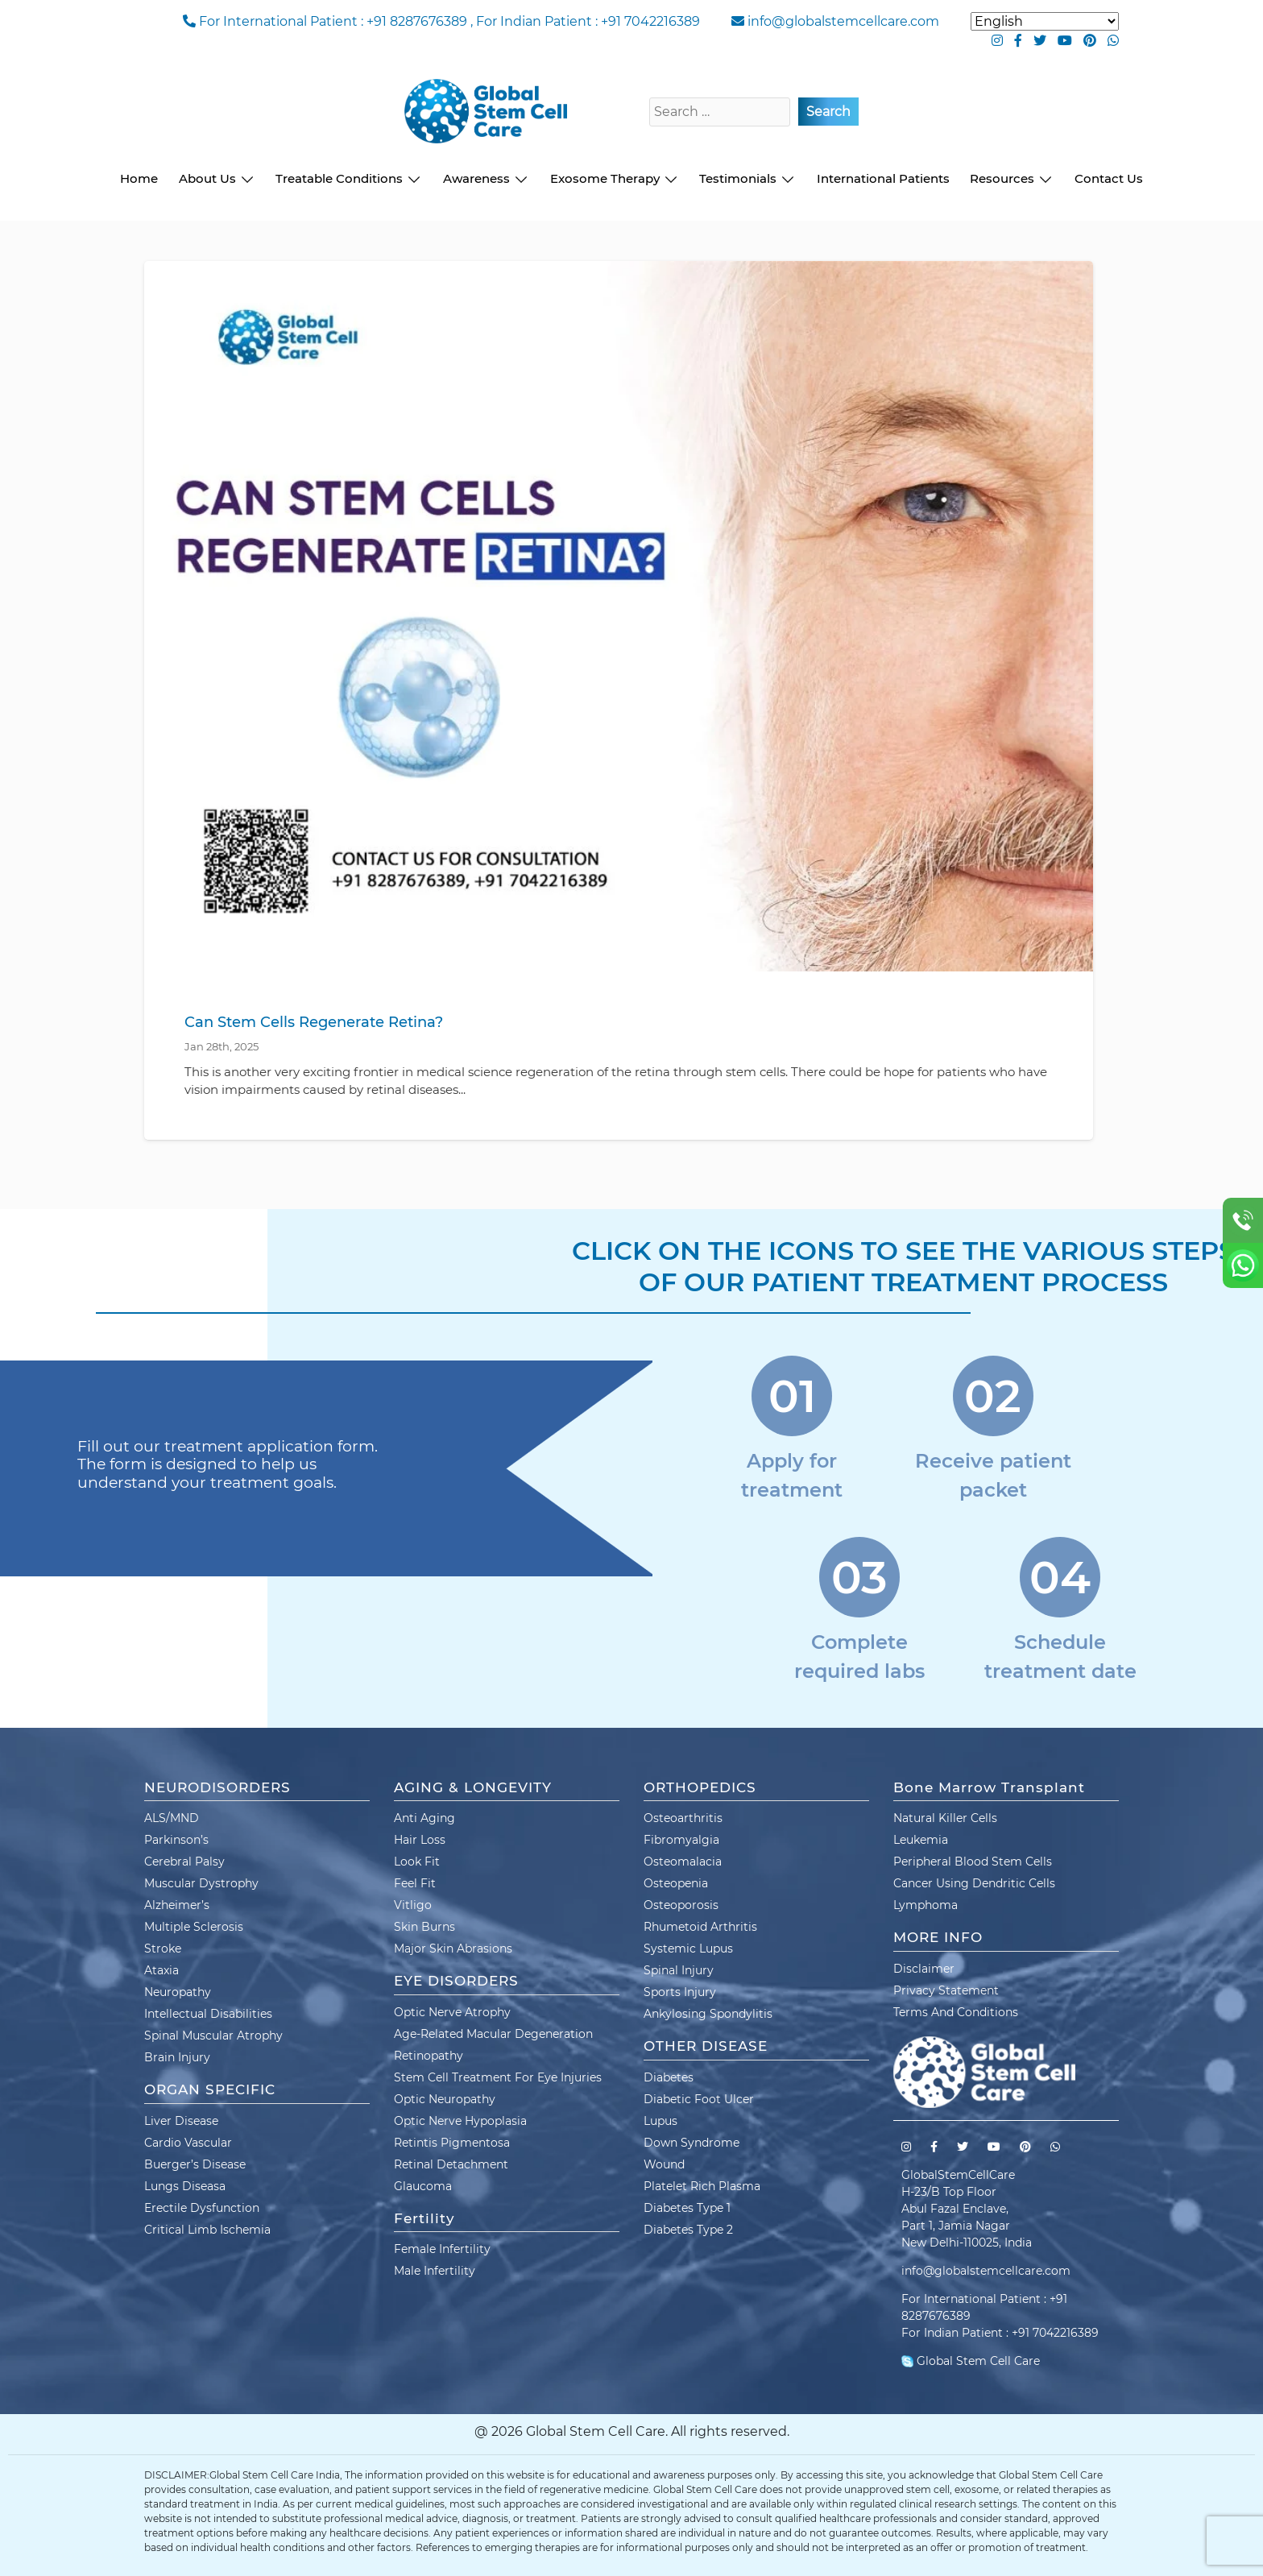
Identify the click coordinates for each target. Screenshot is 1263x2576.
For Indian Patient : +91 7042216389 (588, 21)
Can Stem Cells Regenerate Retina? (313, 1022)
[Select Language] (1045, 21)
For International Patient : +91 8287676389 (333, 21)
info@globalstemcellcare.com (843, 21)
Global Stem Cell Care (970, 2361)
